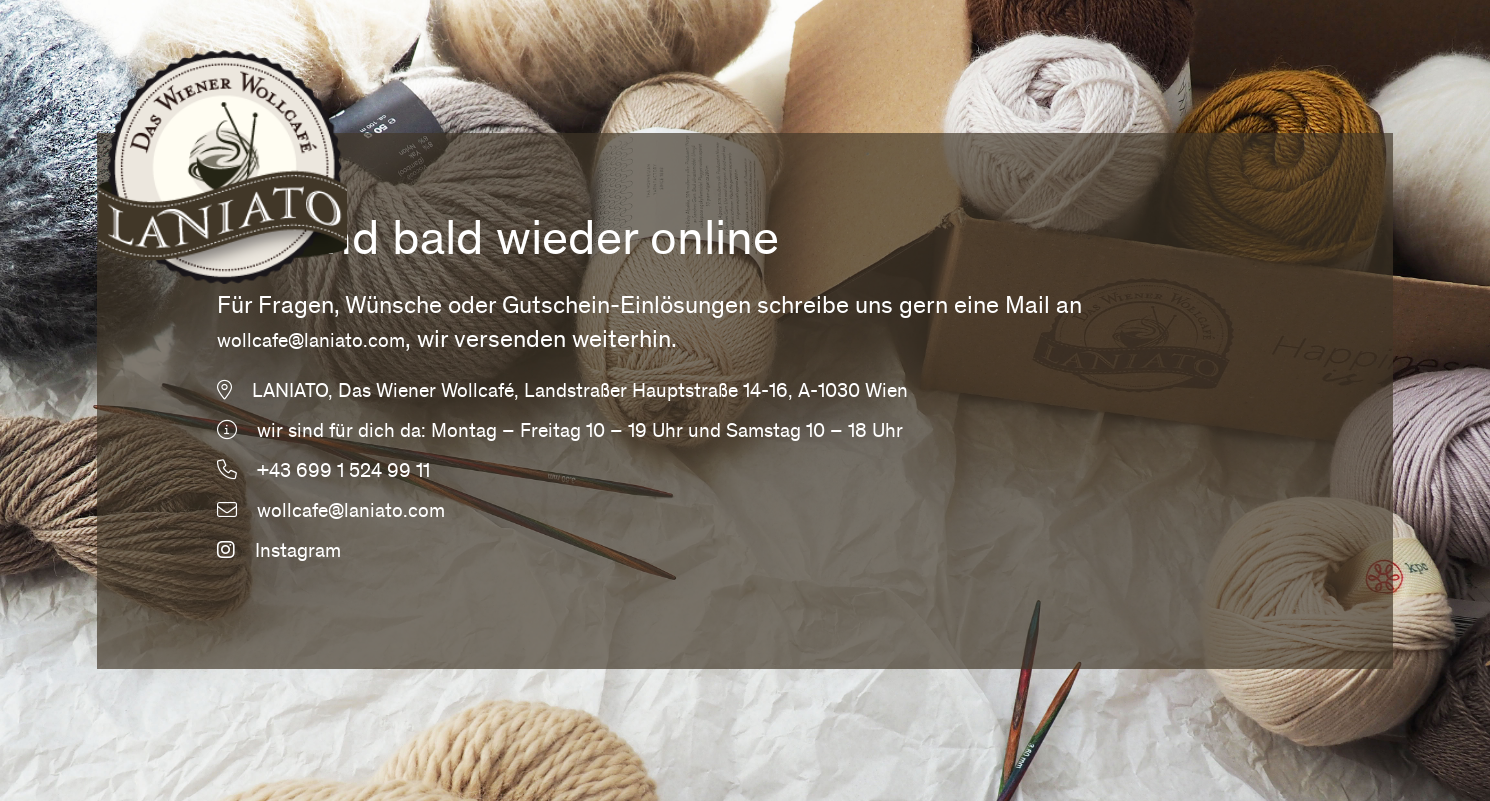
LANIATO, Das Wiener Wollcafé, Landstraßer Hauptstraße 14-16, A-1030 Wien (580, 393)
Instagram (279, 553)
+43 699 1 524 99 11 (343, 473)
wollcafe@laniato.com (311, 343)
